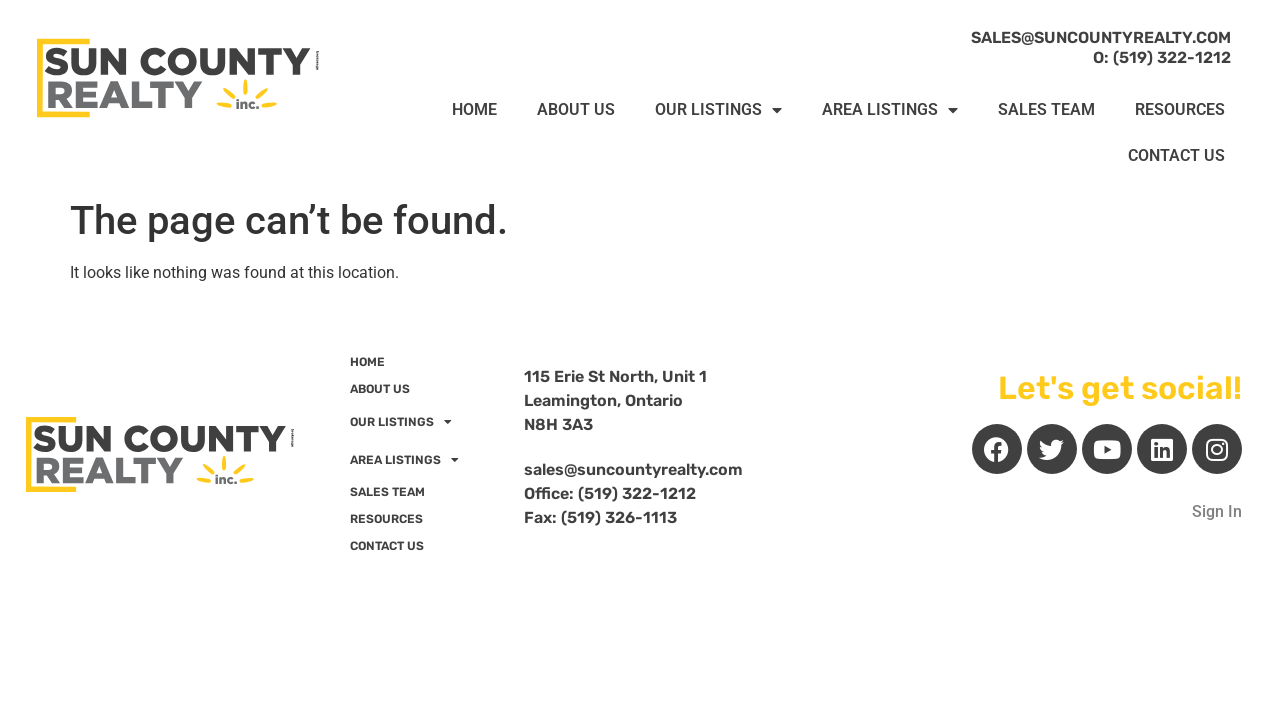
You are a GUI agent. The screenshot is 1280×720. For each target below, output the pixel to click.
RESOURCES (1180, 109)
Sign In (1217, 511)
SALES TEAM (1046, 109)
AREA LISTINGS (890, 110)
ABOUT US (576, 109)
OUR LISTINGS (718, 110)
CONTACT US (1176, 155)
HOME (474, 109)
